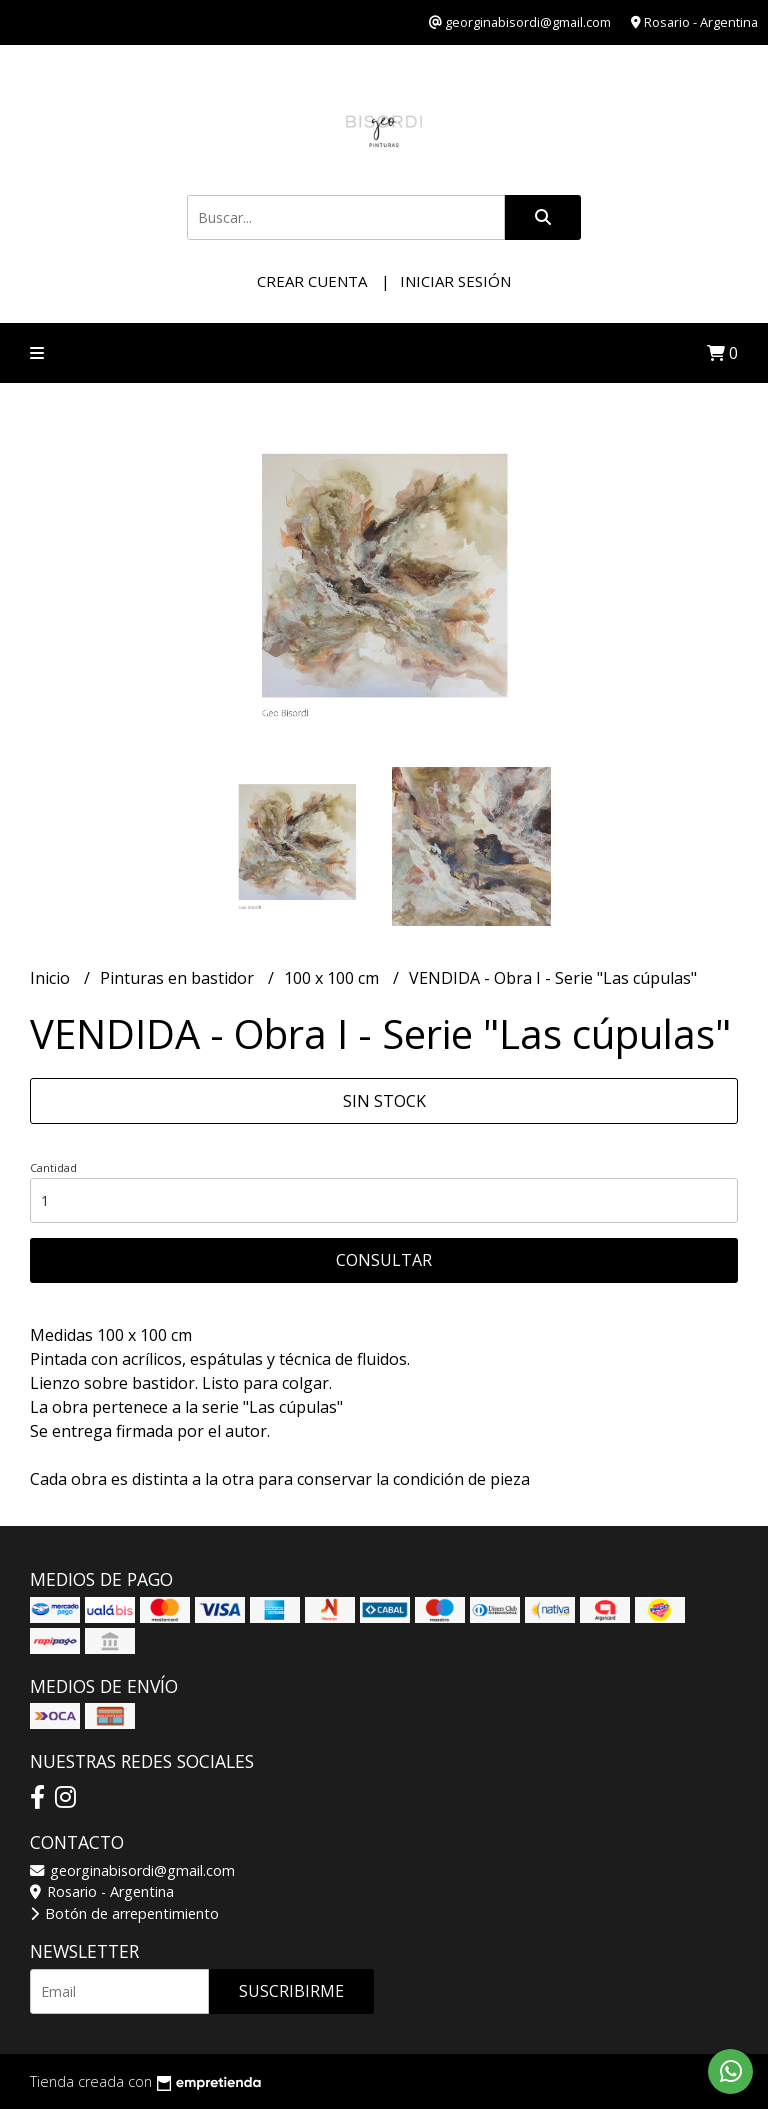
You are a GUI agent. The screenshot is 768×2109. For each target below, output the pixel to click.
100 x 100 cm (333, 978)
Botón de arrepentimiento (124, 1913)
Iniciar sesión (455, 281)
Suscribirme (291, 1991)
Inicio (52, 978)
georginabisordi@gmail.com (132, 1870)
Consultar (384, 1260)
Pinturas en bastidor (179, 978)
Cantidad (53, 1167)
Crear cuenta (312, 281)
